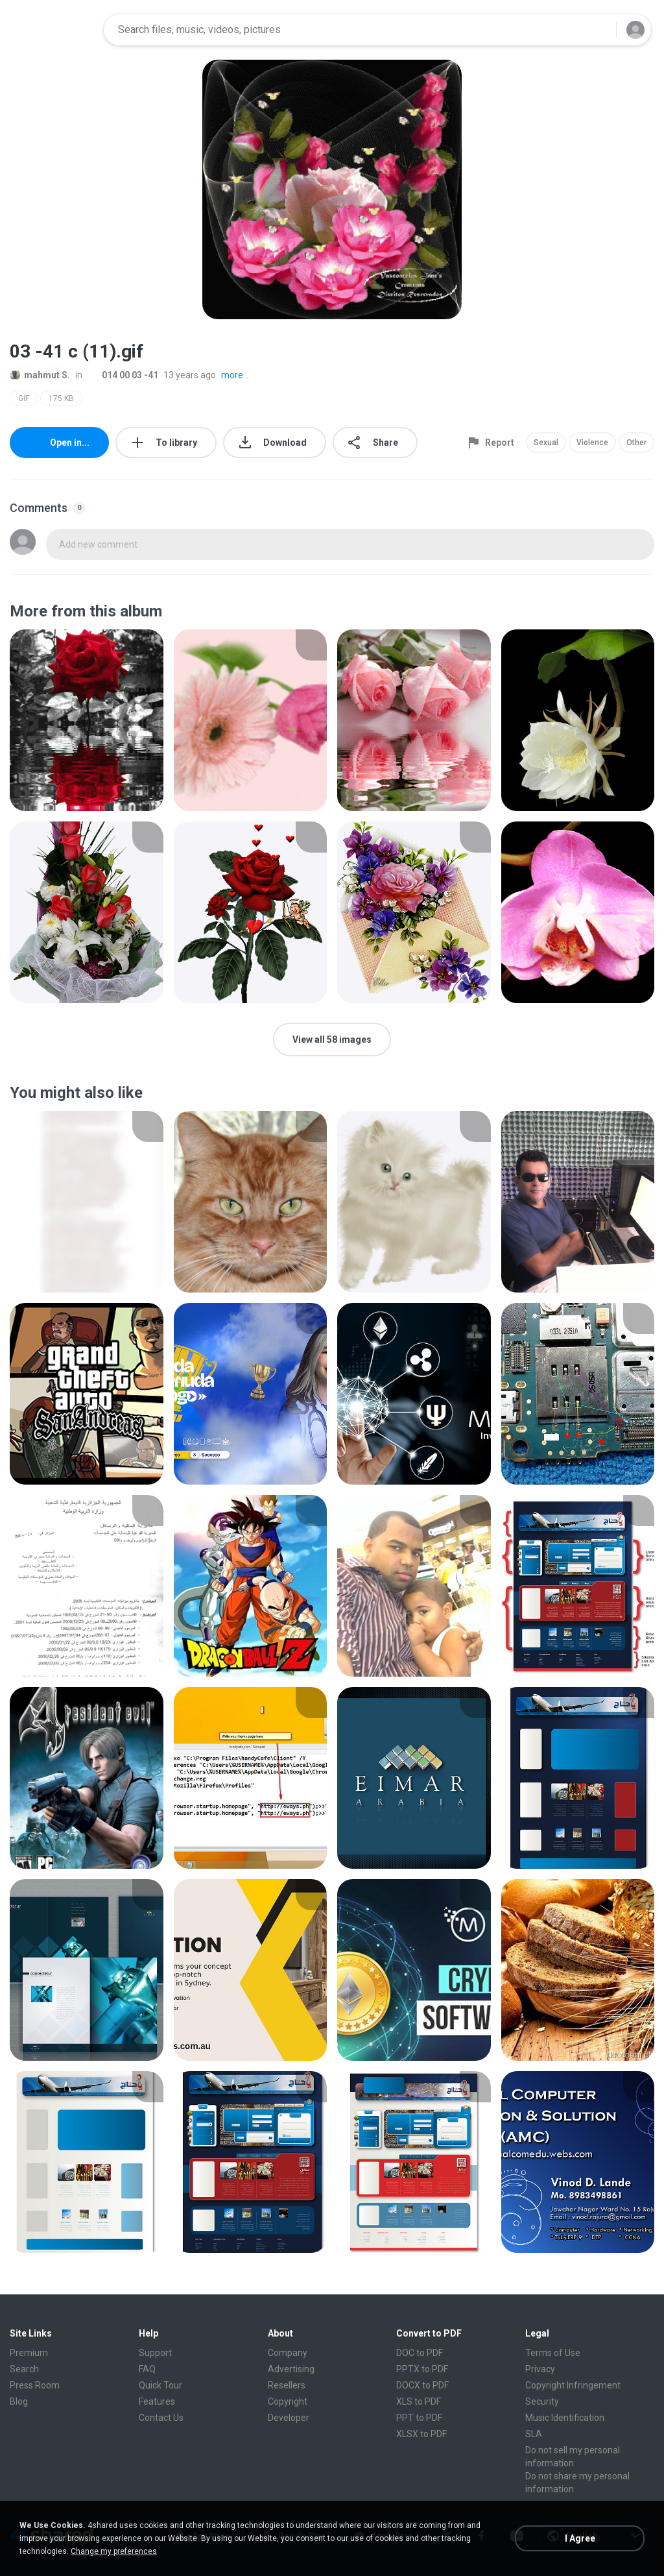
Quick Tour (160, 2385)
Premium (29, 2353)
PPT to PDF (419, 2417)
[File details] (86, 720)
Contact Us (161, 2417)
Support (155, 2353)
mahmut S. (40, 375)
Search (24, 2369)
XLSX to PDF (421, 2434)
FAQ (147, 2369)
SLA (533, 2434)
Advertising (291, 2369)
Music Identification (564, 2417)
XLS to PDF (418, 2401)
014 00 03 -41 (123, 375)
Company (287, 2353)
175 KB (61, 398)
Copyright (287, 2401)
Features (157, 2401)
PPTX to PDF (422, 2369)
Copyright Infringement (573, 2385)
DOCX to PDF (422, 2385)
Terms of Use (552, 2353)
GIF (23, 398)
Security (542, 2401)
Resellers (286, 2385)
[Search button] (598, 29)
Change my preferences (114, 2551)
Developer (288, 2417)
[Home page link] (52, 30)
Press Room (35, 2385)
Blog (19, 2401)
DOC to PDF (419, 2353)
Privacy (540, 2369)
